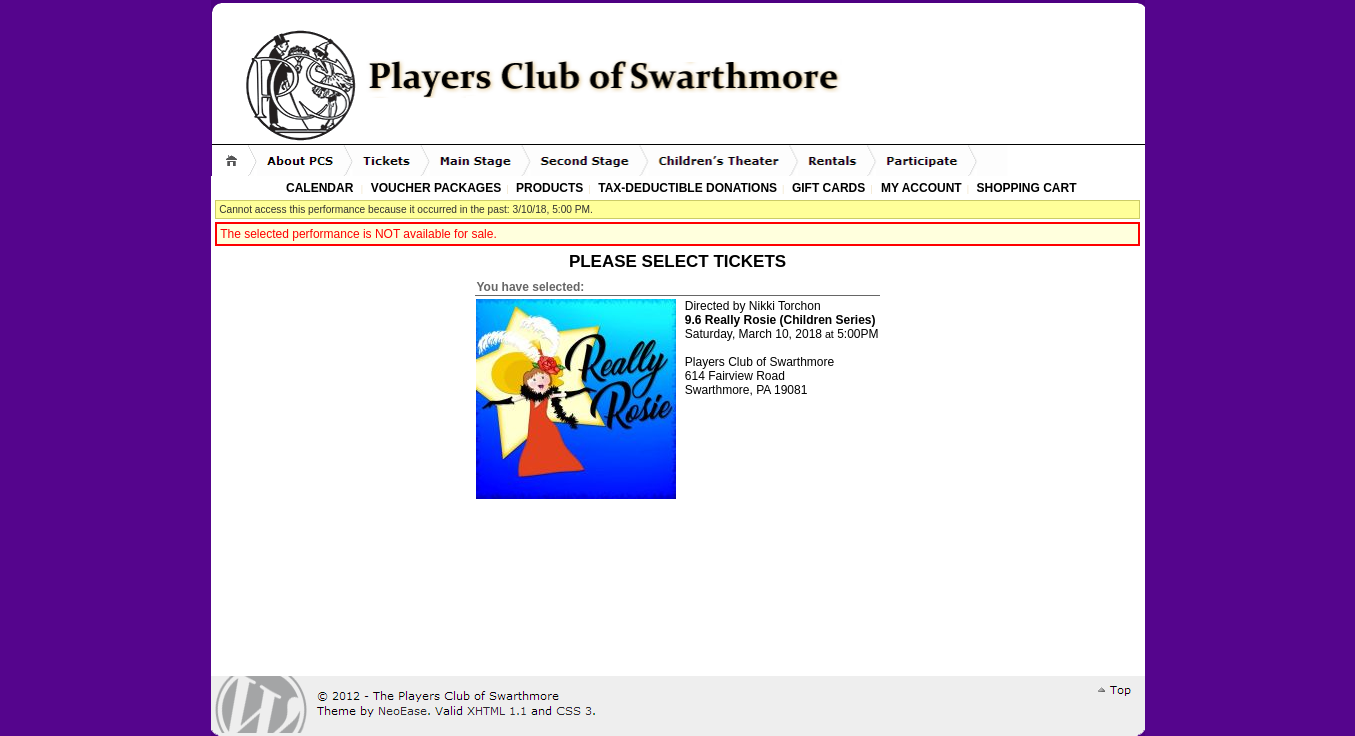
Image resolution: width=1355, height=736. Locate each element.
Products (549, 188)
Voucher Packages (436, 188)
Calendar (319, 188)
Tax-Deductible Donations (687, 188)
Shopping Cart (1026, 188)
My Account (920, 188)
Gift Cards (828, 188)
